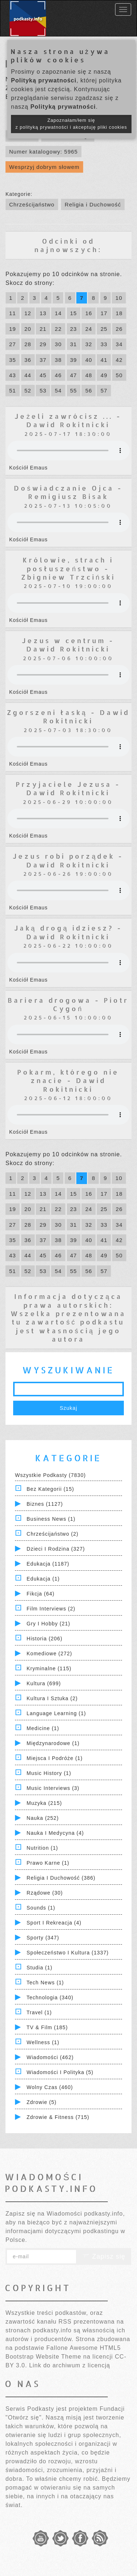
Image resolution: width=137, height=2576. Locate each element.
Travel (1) (39, 2012)
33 (103, 344)
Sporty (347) (43, 1938)
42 (119, 360)
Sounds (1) (41, 1908)
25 (103, 329)
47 (73, 375)
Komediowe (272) (49, 1653)
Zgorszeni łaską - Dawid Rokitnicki (68, 716)
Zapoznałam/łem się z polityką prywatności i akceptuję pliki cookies (71, 124)
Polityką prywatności (43, 80)
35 (12, 360)
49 (103, 375)
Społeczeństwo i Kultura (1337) (68, 1953)
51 (12, 390)
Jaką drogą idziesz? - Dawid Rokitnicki (68, 932)
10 (118, 298)
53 (42, 390)
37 (42, 360)
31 (73, 344)
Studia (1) (40, 1967)
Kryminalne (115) (49, 1668)
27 (12, 344)
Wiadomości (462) (50, 2057)
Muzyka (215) (44, 1803)
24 (88, 329)
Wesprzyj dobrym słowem (44, 167)
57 (103, 390)
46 (58, 375)
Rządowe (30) (45, 1893)
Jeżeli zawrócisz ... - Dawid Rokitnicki (68, 420)
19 (12, 329)
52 (27, 390)
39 (73, 360)
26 (119, 329)
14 (58, 313)
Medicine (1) (43, 1728)
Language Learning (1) (56, 1713)
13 (42, 313)
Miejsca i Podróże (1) (55, 1758)
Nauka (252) (43, 1818)
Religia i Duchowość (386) (61, 1878)
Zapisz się (103, 2256)
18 (119, 313)
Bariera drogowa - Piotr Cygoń (68, 1004)
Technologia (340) (50, 1997)
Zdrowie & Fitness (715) (58, 2117)
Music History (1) (49, 1773)
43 (12, 375)
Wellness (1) (43, 2042)
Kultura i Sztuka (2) (52, 1698)
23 (73, 329)
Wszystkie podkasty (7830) (50, 1475)
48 (88, 375)
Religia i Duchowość (93, 204)
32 (88, 344)
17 (103, 313)
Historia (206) (44, 1638)
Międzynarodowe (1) (53, 1743)
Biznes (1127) (45, 1504)
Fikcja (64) (40, 1594)
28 (27, 344)
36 (27, 360)
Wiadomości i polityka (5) (60, 2072)
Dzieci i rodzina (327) (56, 1549)
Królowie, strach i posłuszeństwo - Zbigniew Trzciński (68, 568)
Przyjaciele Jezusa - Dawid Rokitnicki (68, 788)
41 (103, 360)
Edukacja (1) (43, 1579)
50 (119, 375)
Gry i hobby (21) (48, 1624)
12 (27, 313)
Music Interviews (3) (53, 1788)
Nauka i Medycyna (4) (55, 1833)
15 (73, 313)
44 (27, 375)
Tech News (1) (45, 1982)
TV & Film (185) (47, 2027)
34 (119, 344)
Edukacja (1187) (48, 1564)
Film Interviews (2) (51, 1609)
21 (42, 329)
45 (42, 375)
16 (88, 313)
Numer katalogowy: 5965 (43, 151)
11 (12, 313)
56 (88, 390)
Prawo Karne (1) (48, 1863)
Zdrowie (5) (42, 2102)
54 (58, 390)
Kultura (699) (44, 1683)
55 (73, 390)
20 (27, 329)
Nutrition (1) (42, 1848)
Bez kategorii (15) (50, 1489)
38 (58, 360)
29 (42, 344)
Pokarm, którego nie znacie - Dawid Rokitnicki (68, 1080)
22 (58, 329)
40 (88, 360)
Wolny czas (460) (50, 2087)
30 (58, 344)
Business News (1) (51, 1519)
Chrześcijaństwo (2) (53, 1534)
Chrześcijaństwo (31, 204)
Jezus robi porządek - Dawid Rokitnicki (68, 860)
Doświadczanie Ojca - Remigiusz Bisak (68, 492)
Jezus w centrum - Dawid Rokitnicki (68, 644)
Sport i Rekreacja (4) (54, 1923)
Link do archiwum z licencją (69, 2365)
